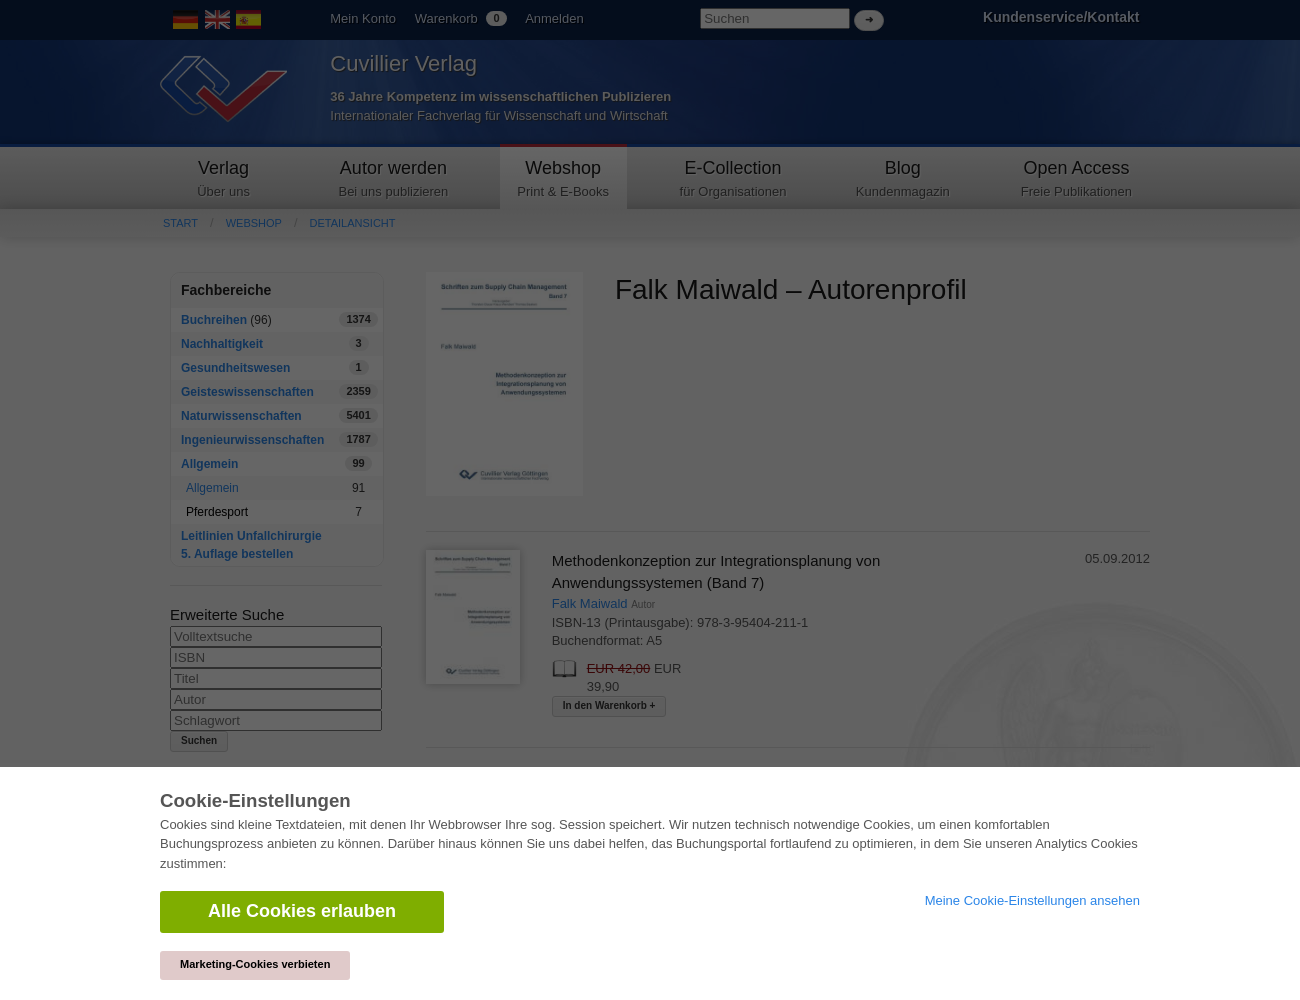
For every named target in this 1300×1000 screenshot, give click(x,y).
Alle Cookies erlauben (302, 911)
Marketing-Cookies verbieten (255, 964)
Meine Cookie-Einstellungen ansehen (1032, 900)
